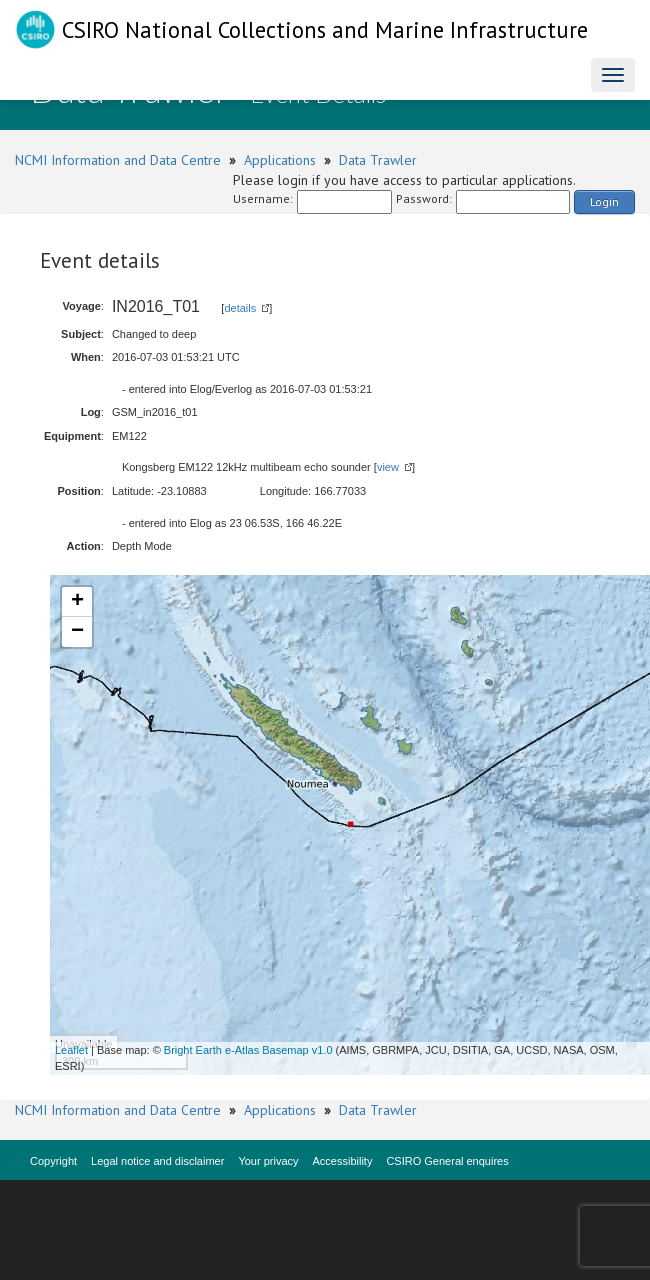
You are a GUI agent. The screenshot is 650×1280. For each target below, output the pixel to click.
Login (604, 201)
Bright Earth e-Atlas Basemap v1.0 (248, 1050)
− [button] (77, 632)
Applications (280, 160)
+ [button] (77, 602)
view (388, 467)
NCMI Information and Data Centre (118, 160)
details (240, 308)
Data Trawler (378, 160)
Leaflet (71, 1050)
